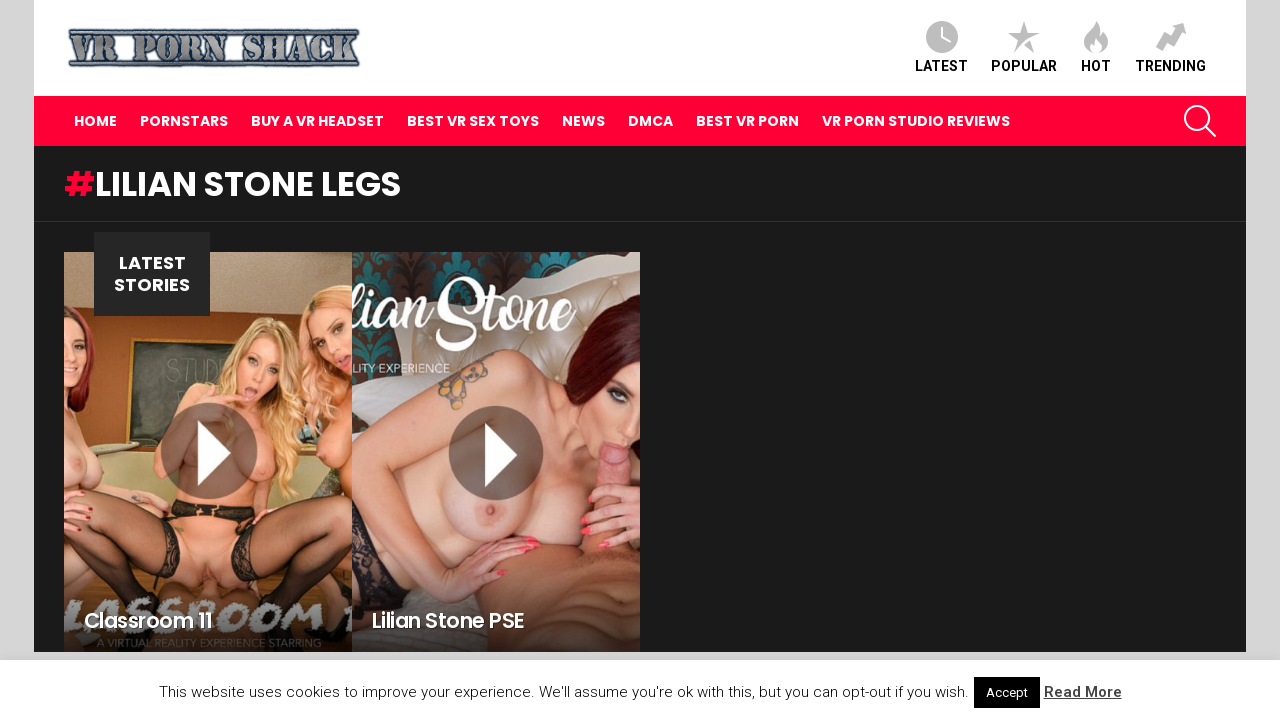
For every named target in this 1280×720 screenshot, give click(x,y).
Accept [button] (1007, 692)
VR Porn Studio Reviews (916, 121)
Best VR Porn (747, 121)
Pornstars (184, 121)
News (583, 121)
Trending (1170, 47)
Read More (1083, 692)
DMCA (650, 121)
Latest (941, 47)
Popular (1024, 47)
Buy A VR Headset (317, 121)
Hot (1096, 47)
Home (95, 121)
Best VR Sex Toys (473, 121)
